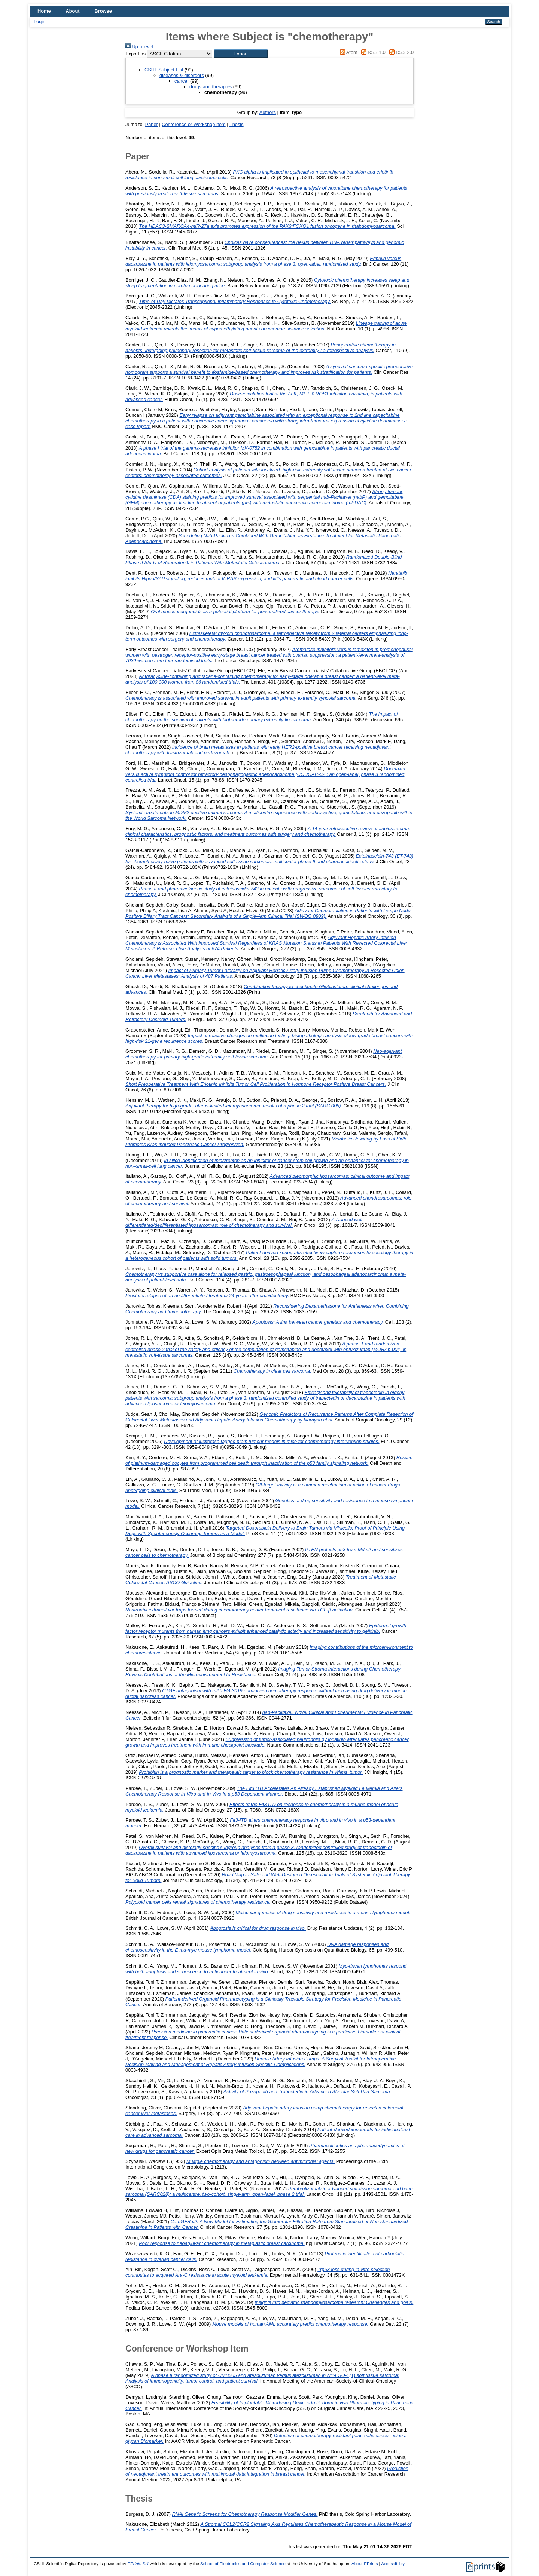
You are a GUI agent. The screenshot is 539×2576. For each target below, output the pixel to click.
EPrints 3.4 (137, 2563)
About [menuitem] (73, 11)
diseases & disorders (181, 75)
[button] (241, 53)
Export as (135, 53)
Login (39, 21)
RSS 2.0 (400, 52)
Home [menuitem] (44, 11)
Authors (267, 112)
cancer (181, 81)
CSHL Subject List (163, 70)
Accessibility (393, 2563)
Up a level (139, 46)
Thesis (236, 124)
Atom (347, 52)
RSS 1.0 (372, 52)
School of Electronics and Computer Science (243, 2563)
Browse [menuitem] (103, 11)
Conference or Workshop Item (193, 124)
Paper (151, 124)
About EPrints (364, 2563)
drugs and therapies (210, 86)
